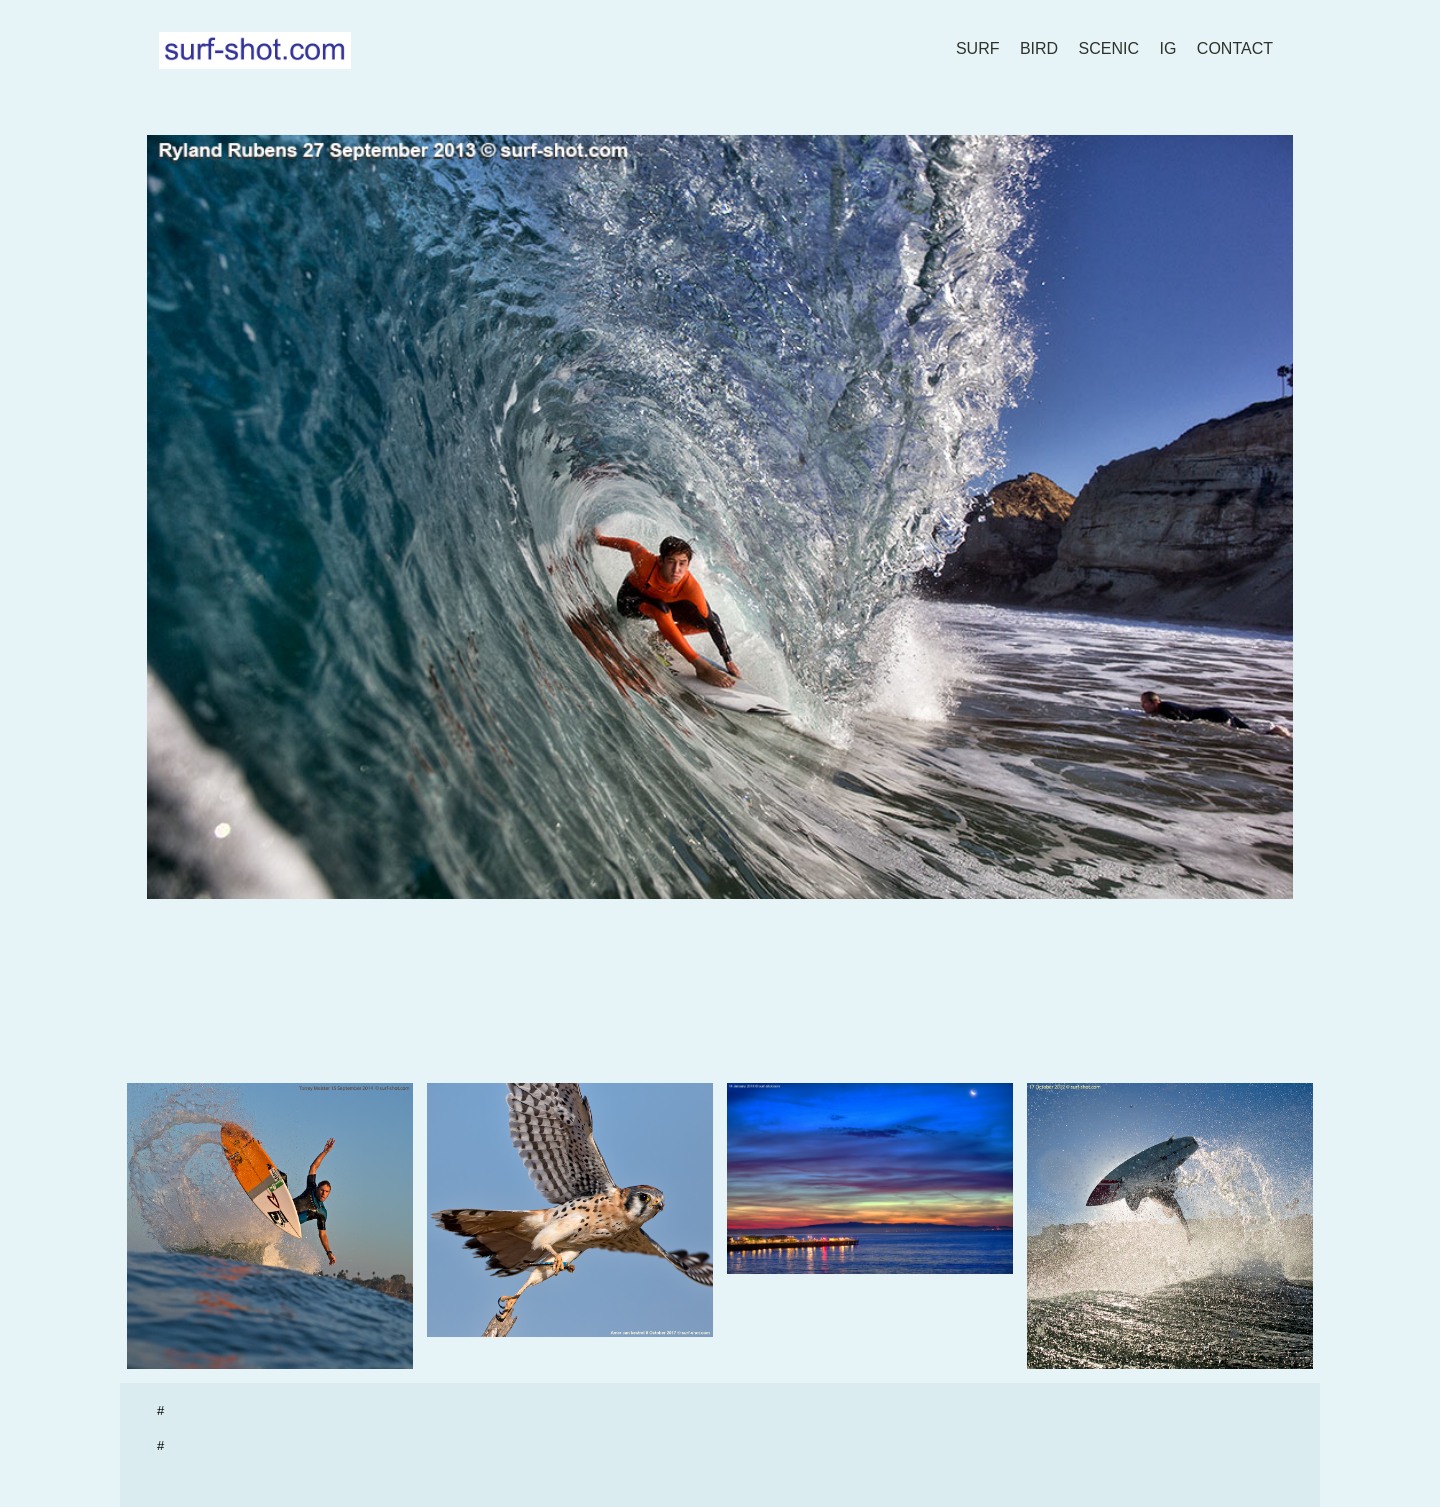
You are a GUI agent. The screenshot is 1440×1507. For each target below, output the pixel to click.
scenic (1109, 48)
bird (1039, 48)
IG (1168, 48)
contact (1235, 48)
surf (978, 48)
